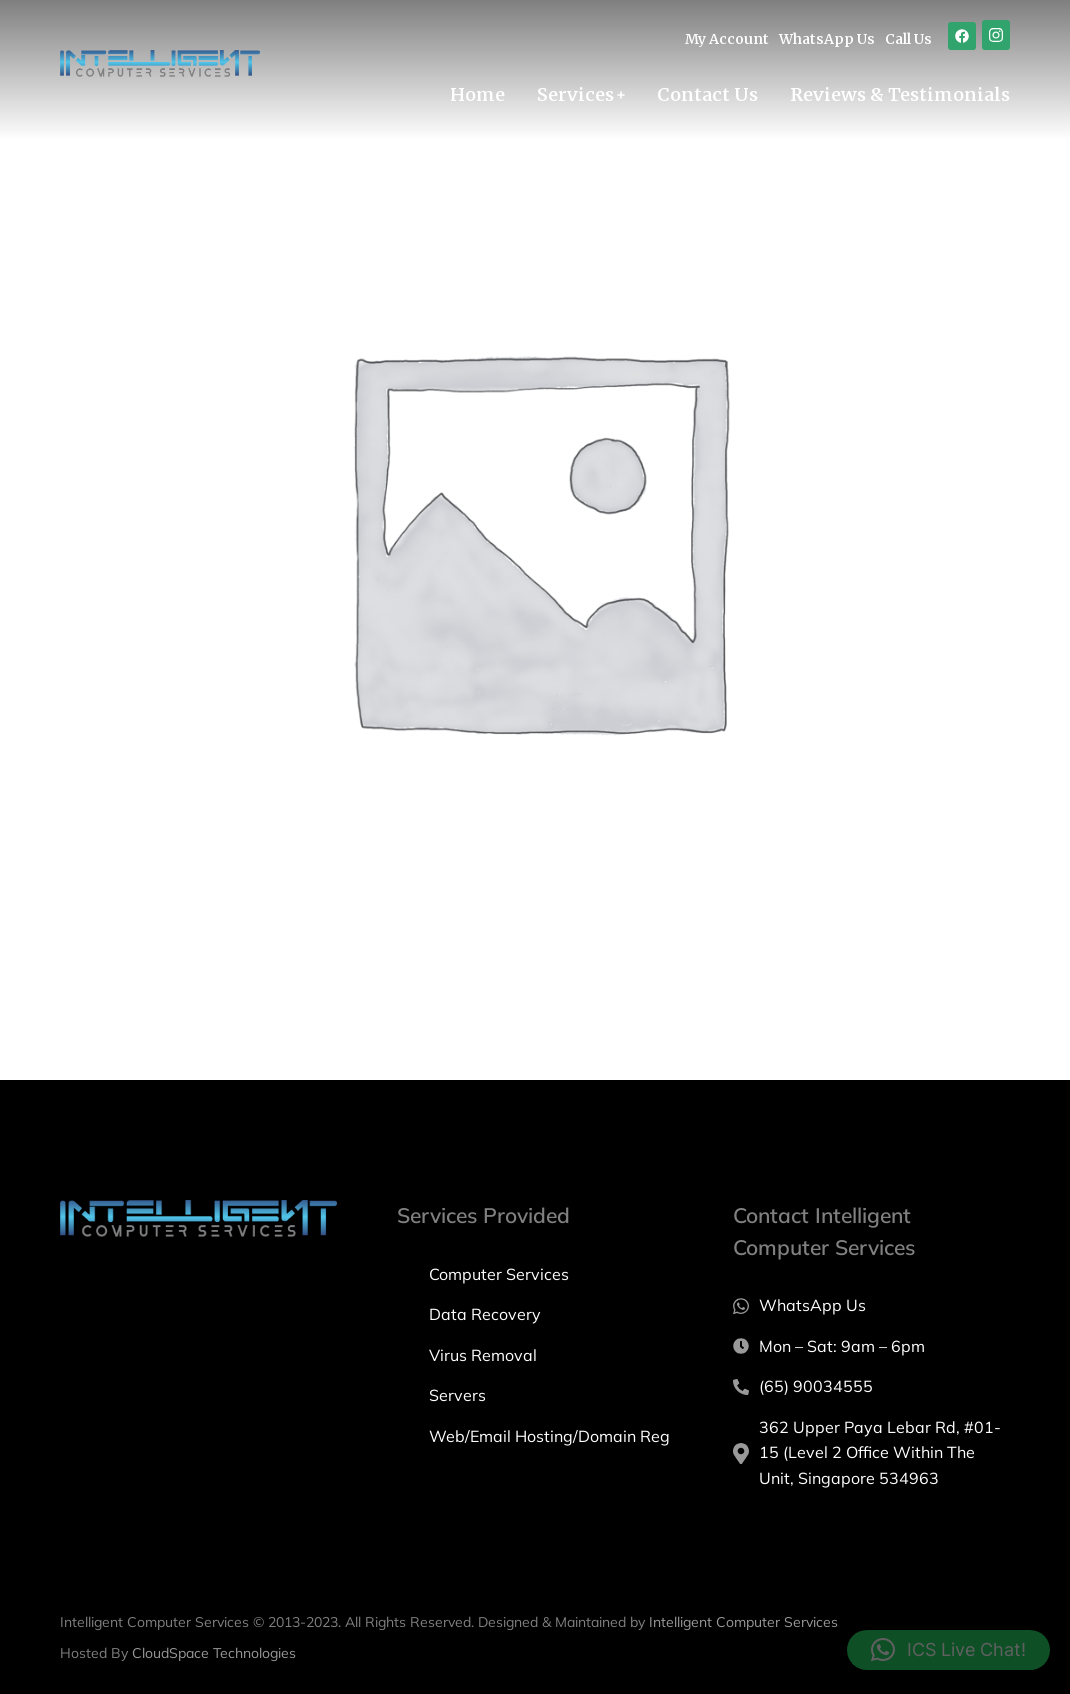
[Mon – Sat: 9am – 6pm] (871, 1347)
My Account (727, 39)
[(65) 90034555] (871, 1387)
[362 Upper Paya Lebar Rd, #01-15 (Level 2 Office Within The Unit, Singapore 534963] (871, 1453)
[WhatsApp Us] (871, 1306)
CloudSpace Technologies (214, 1653)
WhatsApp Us (827, 39)
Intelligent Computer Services (743, 1622)
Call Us (908, 39)
